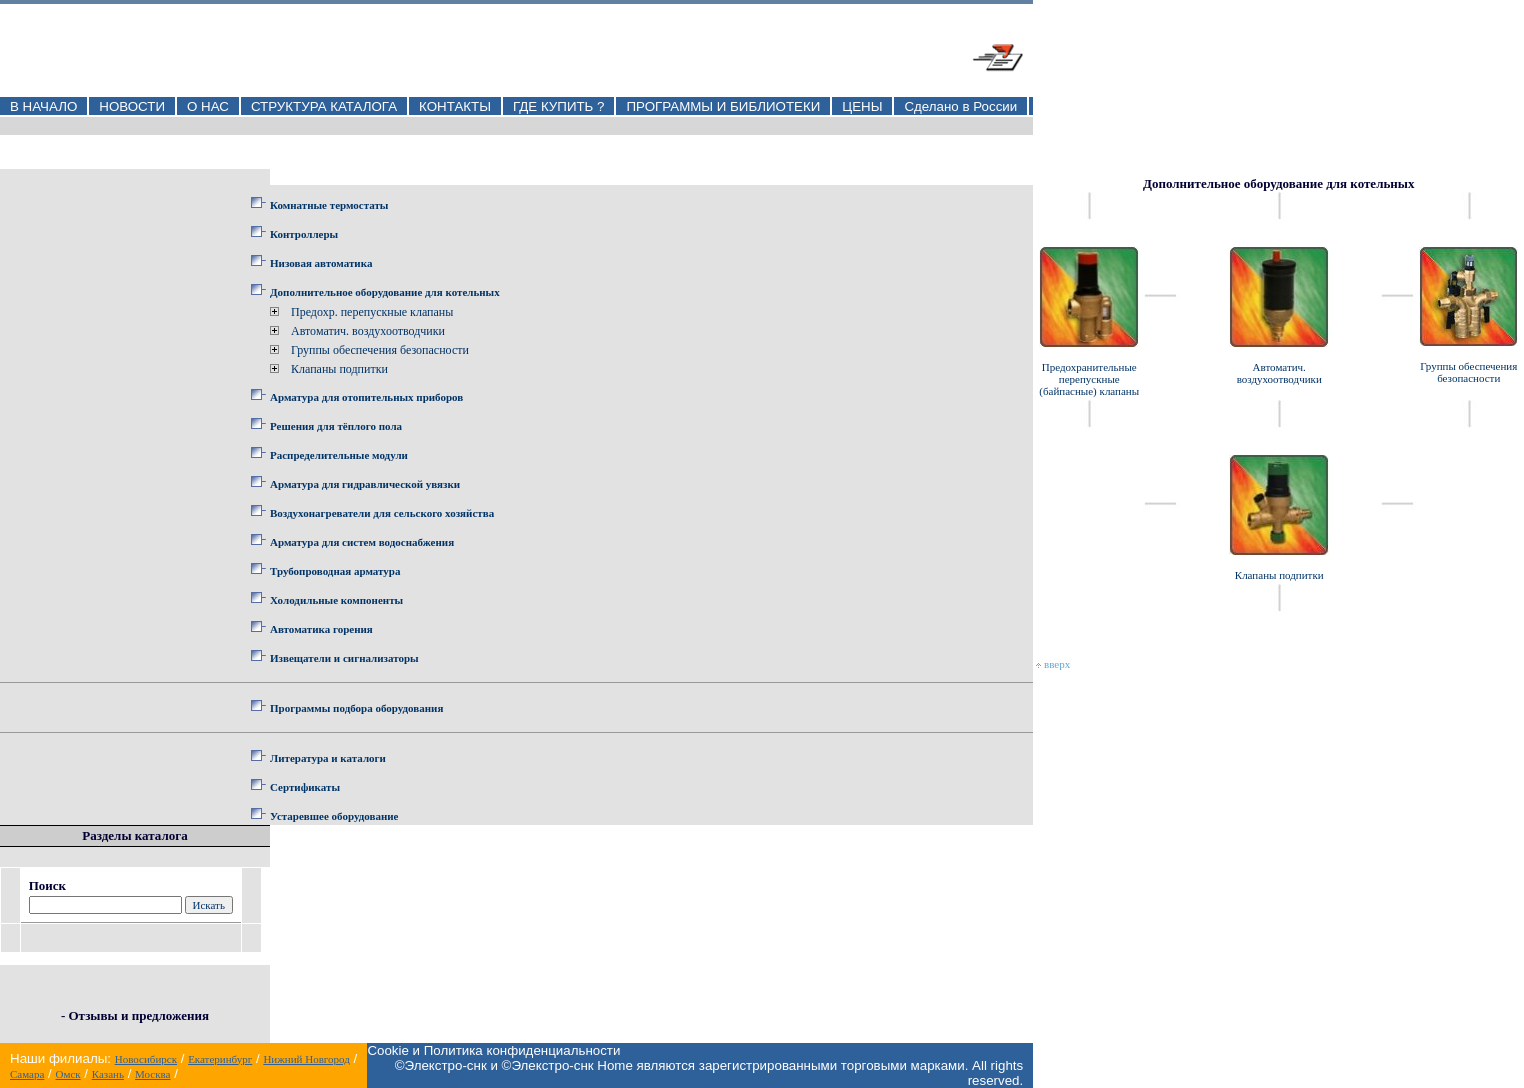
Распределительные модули (339, 455)
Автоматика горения (321, 629)
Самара (27, 1074)
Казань (108, 1074)
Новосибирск (146, 1059)
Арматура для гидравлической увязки (365, 484)
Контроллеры (304, 234)
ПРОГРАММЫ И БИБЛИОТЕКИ (723, 106)
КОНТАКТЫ (455, 106)
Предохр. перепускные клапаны (372, 312)
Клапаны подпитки (339, 369)
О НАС (208, 106)
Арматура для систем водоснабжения (362, 542)
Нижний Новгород (306, 1059)
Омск (67, 1074)
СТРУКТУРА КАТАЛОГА (324, 106)
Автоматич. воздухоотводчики (368, 331)
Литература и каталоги (328, 758)
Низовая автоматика (321, 263)
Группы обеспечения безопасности (380, 350)
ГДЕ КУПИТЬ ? (559, 106)
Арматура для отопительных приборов (366, 397)
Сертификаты (305, 787)
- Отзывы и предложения (135, 1015)
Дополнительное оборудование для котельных (385, 292)
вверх (1053, 664)
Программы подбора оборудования (356, 708)
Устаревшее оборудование (334, 816)
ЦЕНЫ (862, 106)
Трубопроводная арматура (335, 571)
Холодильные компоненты (336, 600)
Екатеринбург (220, 1059)
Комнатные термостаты (329, 205)
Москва (152, 1074)
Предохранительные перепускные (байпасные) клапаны (1089, 379)
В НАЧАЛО (43, 106)
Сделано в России (960, 106)
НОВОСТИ (132, 106)
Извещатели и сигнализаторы (344, 658)
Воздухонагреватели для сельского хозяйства (382, 513)
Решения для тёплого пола (336, 426)
